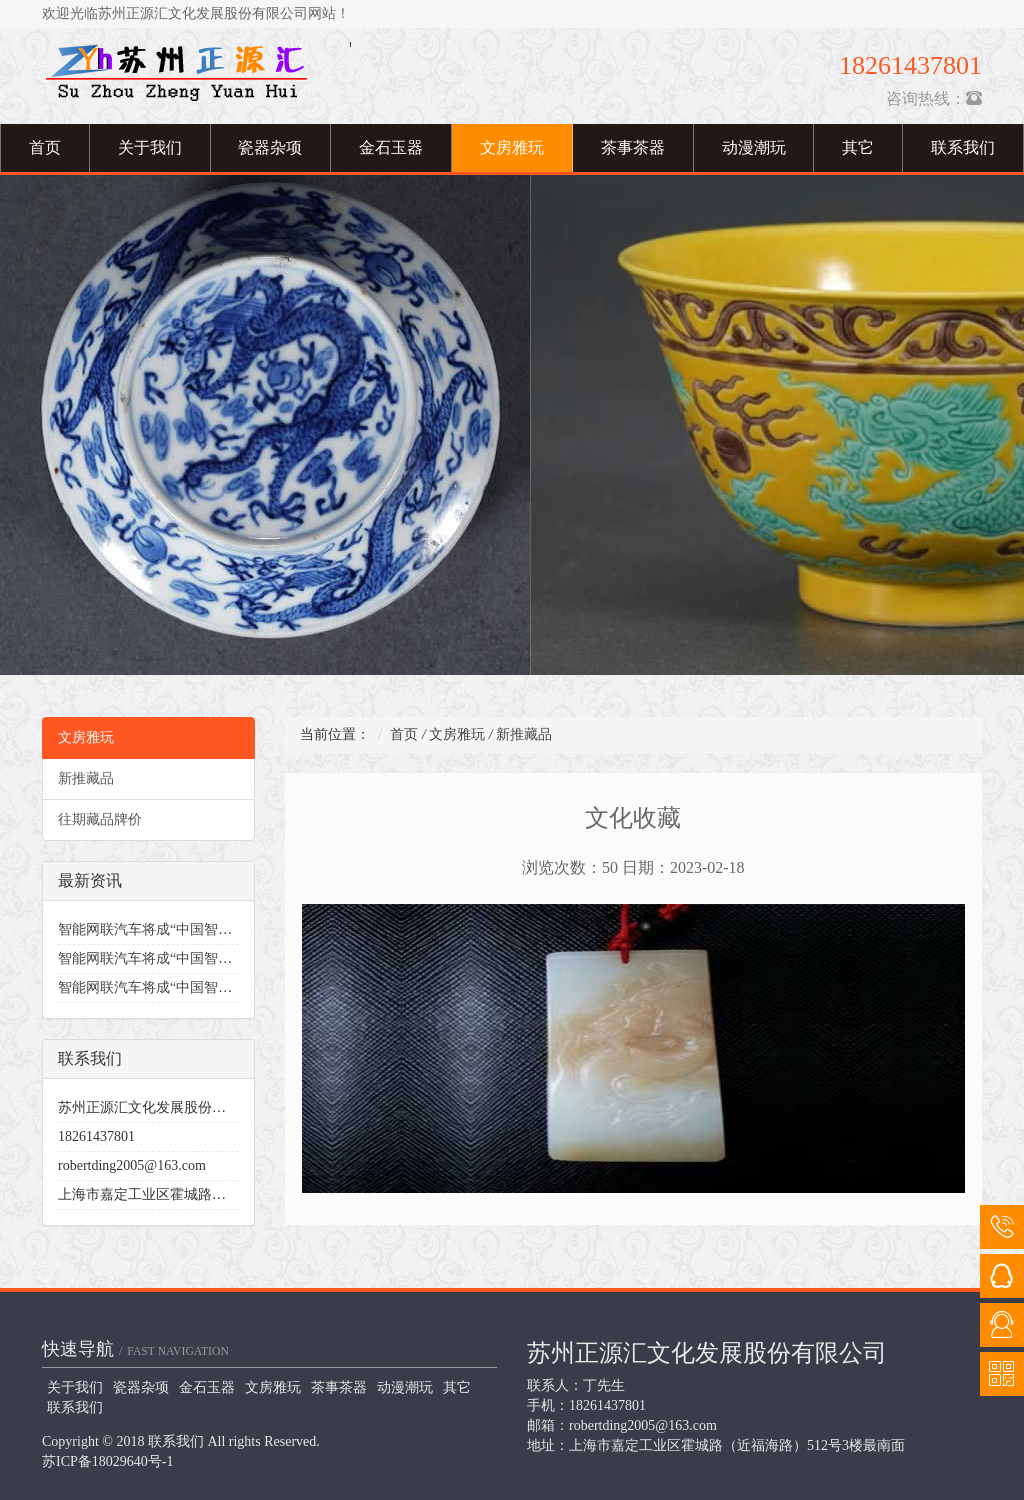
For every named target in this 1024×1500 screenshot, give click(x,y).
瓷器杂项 (270, 147)
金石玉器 (391, 147)
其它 (858, 147)
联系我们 (75, 1407)
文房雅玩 (512, 147)
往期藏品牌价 (100, 819)
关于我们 (150, 147)
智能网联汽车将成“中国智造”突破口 (169, 929)
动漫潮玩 (754, 147)
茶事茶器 (633, 147)
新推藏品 (86, 778)
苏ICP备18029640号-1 (107, 1461)
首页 (45, 147)
